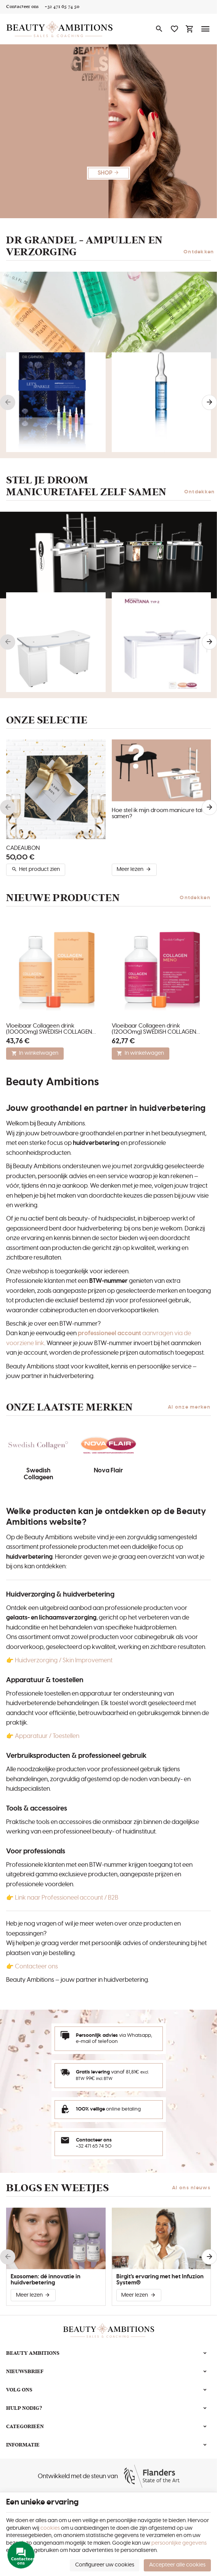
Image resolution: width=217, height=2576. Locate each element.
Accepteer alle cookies (177, 2565)
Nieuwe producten (63, 897)
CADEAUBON (23, 848)
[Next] (209, 402)
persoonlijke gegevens (179, 2543)
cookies (50, 2528)
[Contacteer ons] (22, 7)
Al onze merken (189, 1407)
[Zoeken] (159, 29)
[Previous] (7, 402)
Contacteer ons (36, 1966)
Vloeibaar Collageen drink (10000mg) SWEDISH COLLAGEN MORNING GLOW (49, 1029)
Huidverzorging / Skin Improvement (63, 1660)
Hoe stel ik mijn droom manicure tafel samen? (159, 813)
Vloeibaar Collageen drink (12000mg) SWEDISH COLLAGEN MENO (154, 1029)
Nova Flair (108, 1470)
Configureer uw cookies (104, 2565)
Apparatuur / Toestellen (47, 1736)
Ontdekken (199, 252)
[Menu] (205, 29)
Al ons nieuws (191, 2187)
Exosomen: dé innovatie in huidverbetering (45, 2280)
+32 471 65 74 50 (94, 2146)
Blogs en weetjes (57, 2187)
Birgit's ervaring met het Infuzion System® (160, 2280)
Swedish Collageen (38, 1473)
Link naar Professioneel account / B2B (66, 1898)
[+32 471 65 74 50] (62, 7)
